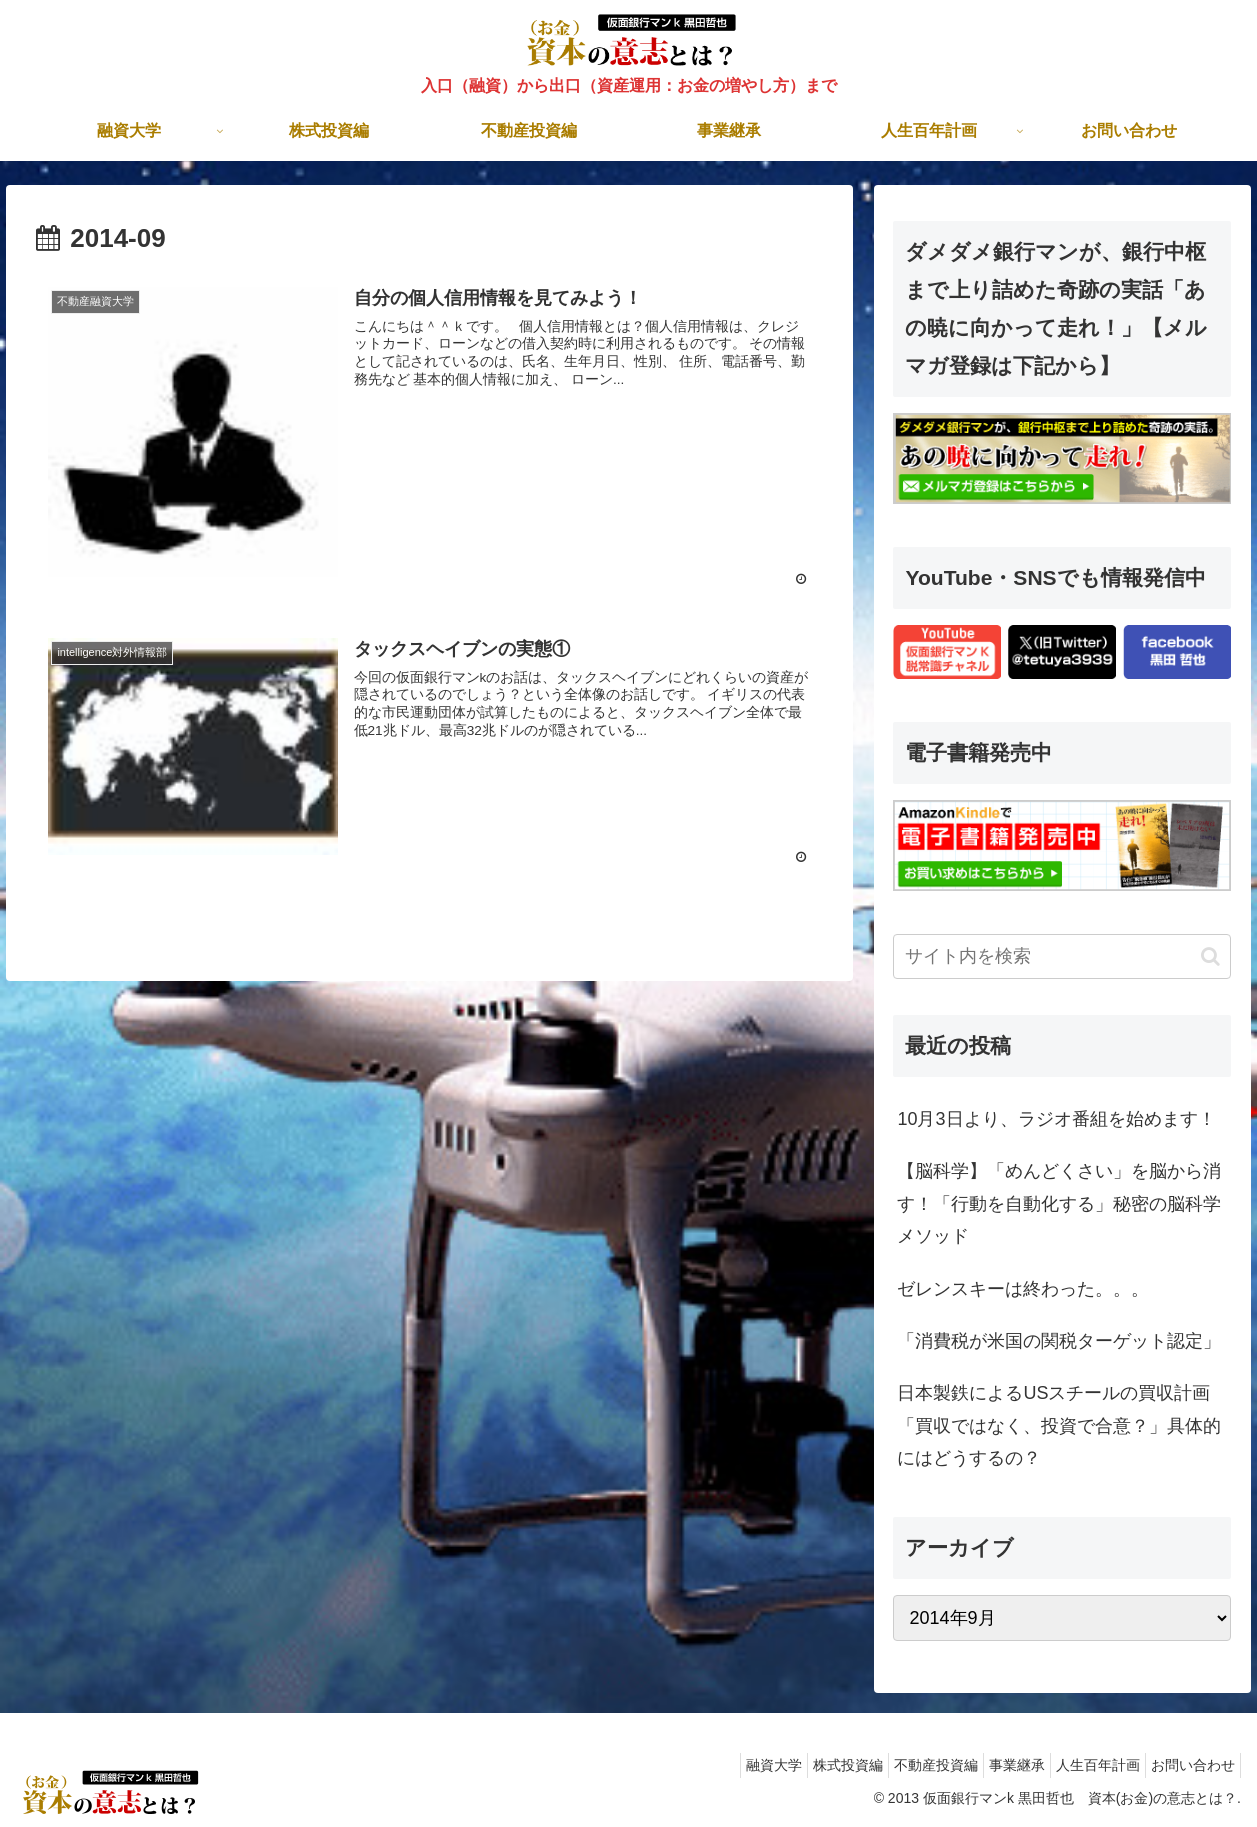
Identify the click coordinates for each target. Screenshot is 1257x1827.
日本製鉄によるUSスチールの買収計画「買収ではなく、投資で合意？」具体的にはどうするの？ (1059, 1425)
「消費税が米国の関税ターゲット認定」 (1059, 1341)
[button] (1210, 956)
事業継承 (992, 1765)
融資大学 (719, 1765)
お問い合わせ (1188, 1765)
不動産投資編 (901, 1765)
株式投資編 (803, 1765)
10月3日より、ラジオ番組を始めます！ (1056, 1119)
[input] (1061, 956)
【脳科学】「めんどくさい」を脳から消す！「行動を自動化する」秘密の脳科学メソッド (1059, 1203)
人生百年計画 (1083, 1765)
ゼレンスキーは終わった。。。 (1023, 1289)
